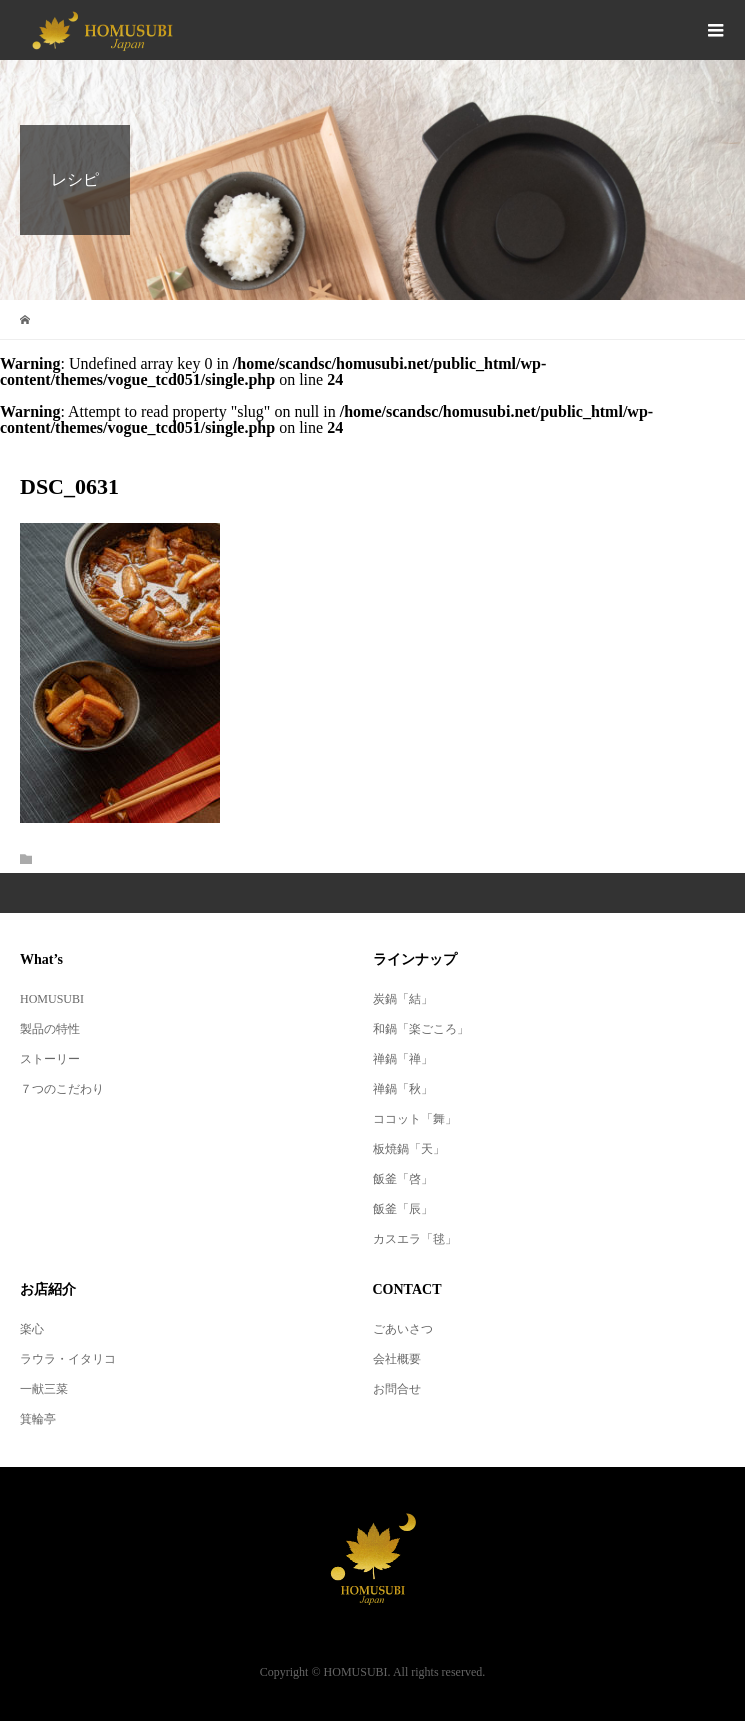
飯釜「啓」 (403, 1179)
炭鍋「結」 (403, 999)
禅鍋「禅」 (403, 1059)
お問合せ (397, 1389)
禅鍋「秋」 (403, 1089)
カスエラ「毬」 (415, 1239)
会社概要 (397, 1359)
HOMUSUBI (52, 999)
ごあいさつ (403, 1329)
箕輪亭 (38, 1419)
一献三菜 (44, 1389)
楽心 (32, 1329)
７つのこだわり (62, 1089)
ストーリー (50, 1059)
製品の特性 (50, 1029)
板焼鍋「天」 (409, 1149)
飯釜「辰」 (403, 1209)
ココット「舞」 (415, 1119)
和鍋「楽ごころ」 (421, 1029)
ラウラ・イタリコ (68, 1359)
